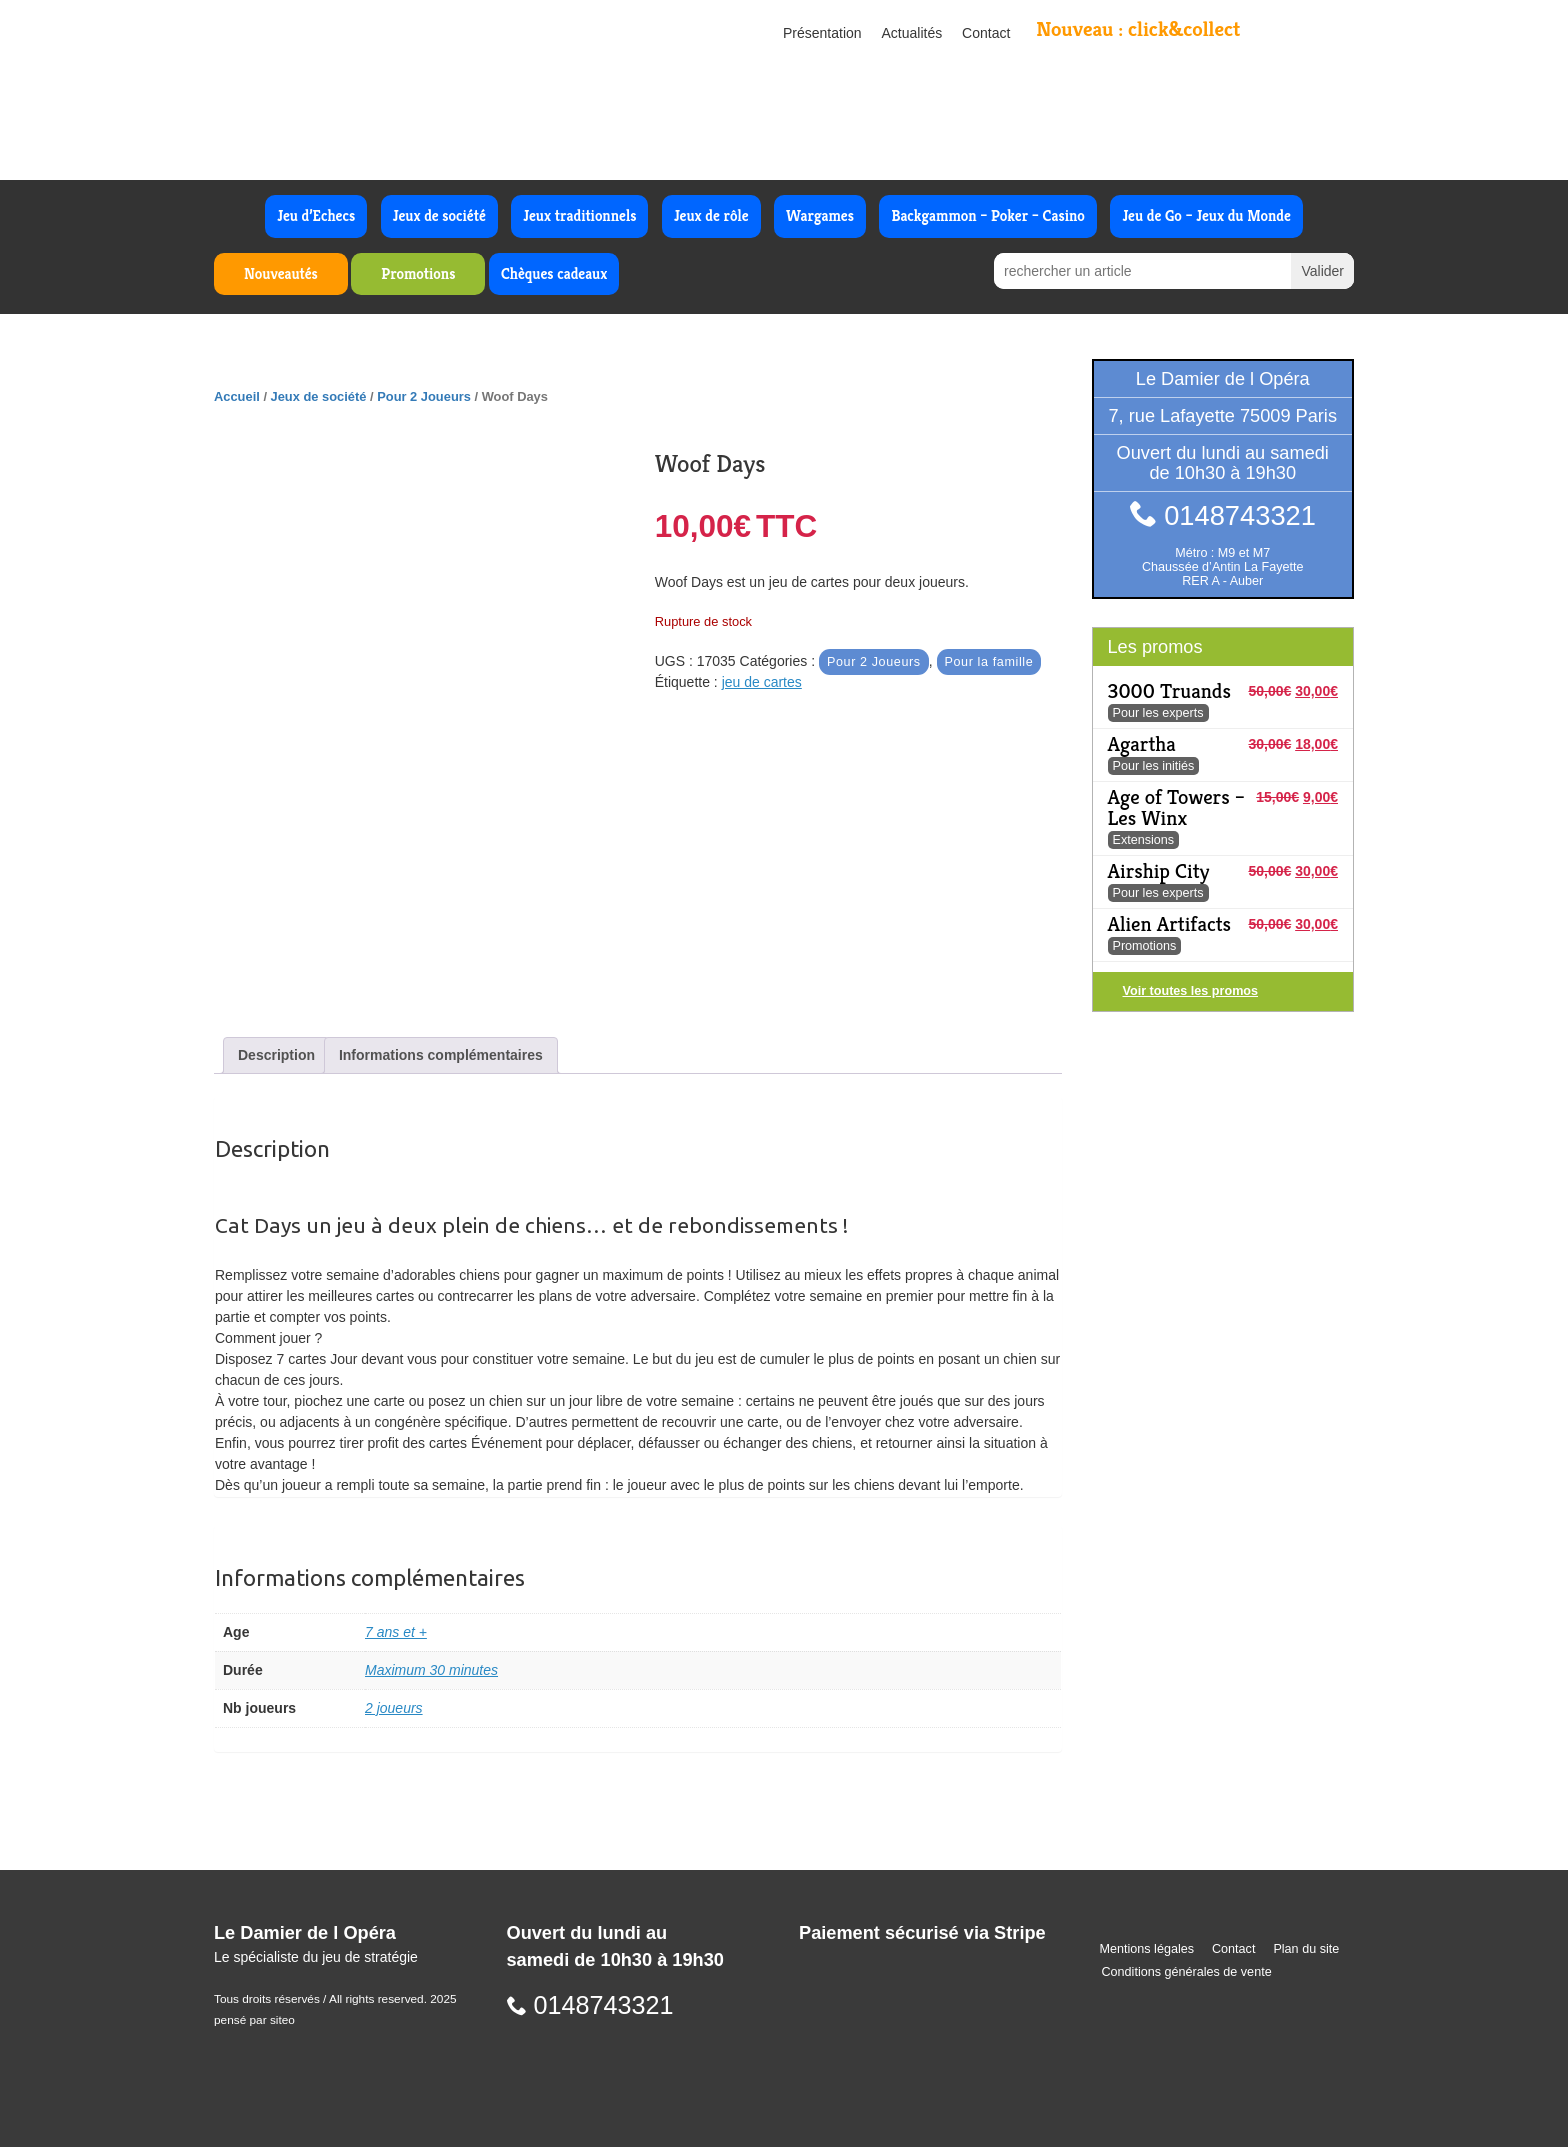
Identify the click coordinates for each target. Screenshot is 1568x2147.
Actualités (912, 33)
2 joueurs (394, 1708)
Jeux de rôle (711, 215)
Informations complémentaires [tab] (441, 1055)
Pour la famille (989, 662)
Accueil (237, 396)
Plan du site (1306, 1949)
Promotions (418, 273)
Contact (986, 33)
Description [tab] (276, 1055)
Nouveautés (281, 273)
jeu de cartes (762, 682)
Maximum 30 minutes (431, 1670)
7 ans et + (396, 1632)
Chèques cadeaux (554, 273)
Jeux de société (439, 215)
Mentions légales (1147, 1949)
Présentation (822, 33)
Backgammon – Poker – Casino (988, 215)
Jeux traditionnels (579, 215)
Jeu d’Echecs (316, 215)
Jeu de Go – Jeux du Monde (1206, 215)
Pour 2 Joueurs (424, 396)
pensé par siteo (254, 2020)
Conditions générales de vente (1187, 1972)
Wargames (820, 215)
